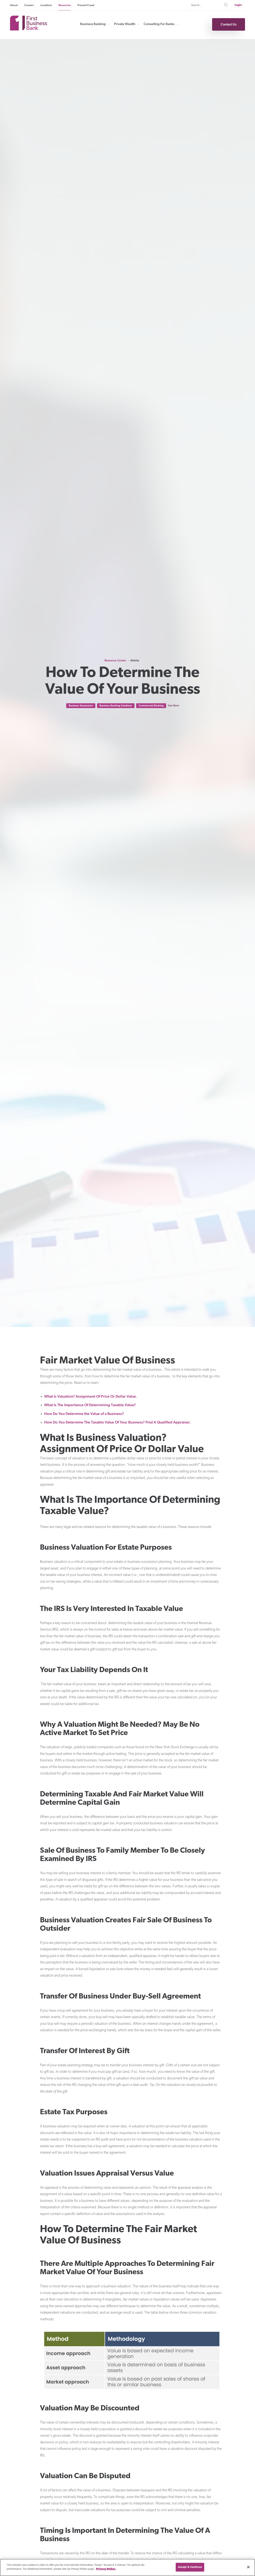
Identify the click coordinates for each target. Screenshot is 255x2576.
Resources (64, 5)
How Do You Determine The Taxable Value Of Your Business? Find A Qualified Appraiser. (117, 1422)
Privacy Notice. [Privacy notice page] (106, 2569)
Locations (46, 5)
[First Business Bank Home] (28, 29)
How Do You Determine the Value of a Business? (84, 1413)
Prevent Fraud (85, 5)
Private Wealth (124, 24)
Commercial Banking (151, 705)
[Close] (248, 2567)
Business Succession (81, 705)
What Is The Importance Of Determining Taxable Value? (90, 1405)
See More (173, 705)
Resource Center (115, 660)
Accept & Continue (190, 2567)
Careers (29, 5)
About (13, 5)
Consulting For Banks (159, 24)
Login (238, 5)
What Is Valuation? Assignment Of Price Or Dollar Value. (90, 1396)
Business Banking (93, 24)
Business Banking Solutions (116, 705)
